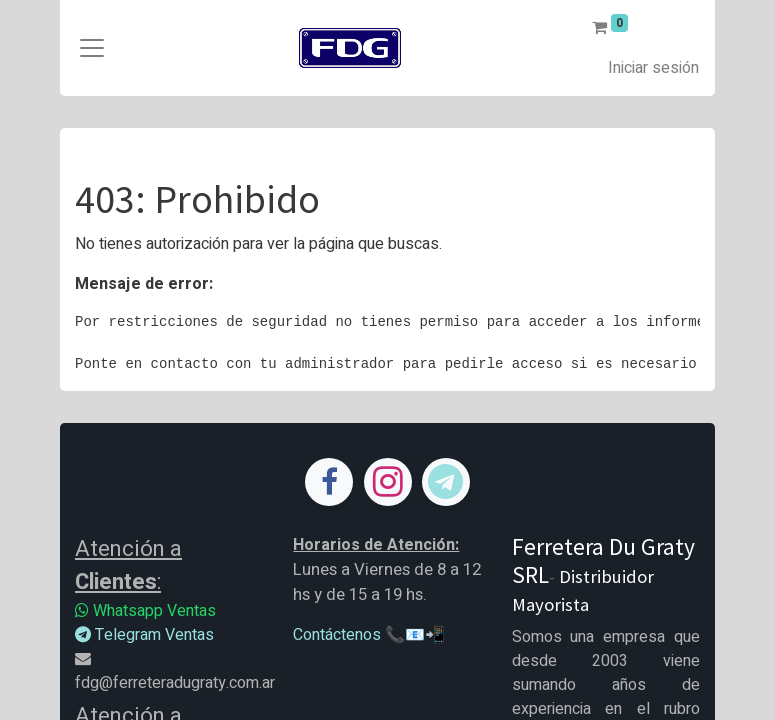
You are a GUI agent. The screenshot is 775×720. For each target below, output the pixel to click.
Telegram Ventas (144, 635)
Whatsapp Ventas (145, 611)
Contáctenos (337, 635)
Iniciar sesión (653, 68)
